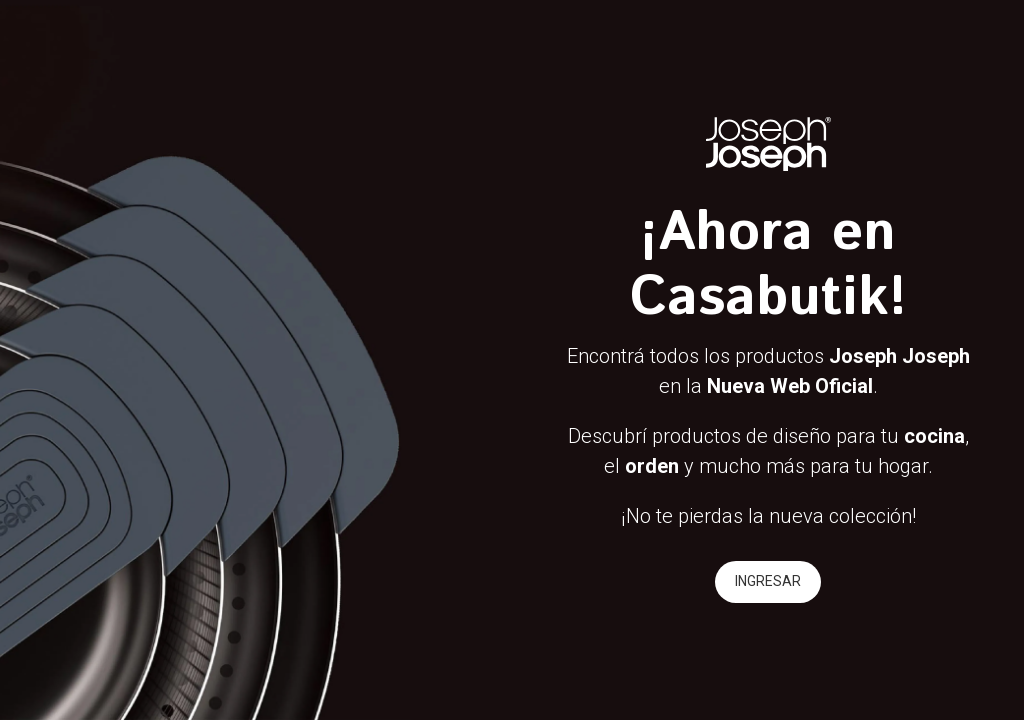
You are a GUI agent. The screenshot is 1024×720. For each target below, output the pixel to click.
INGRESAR (768, 581)
